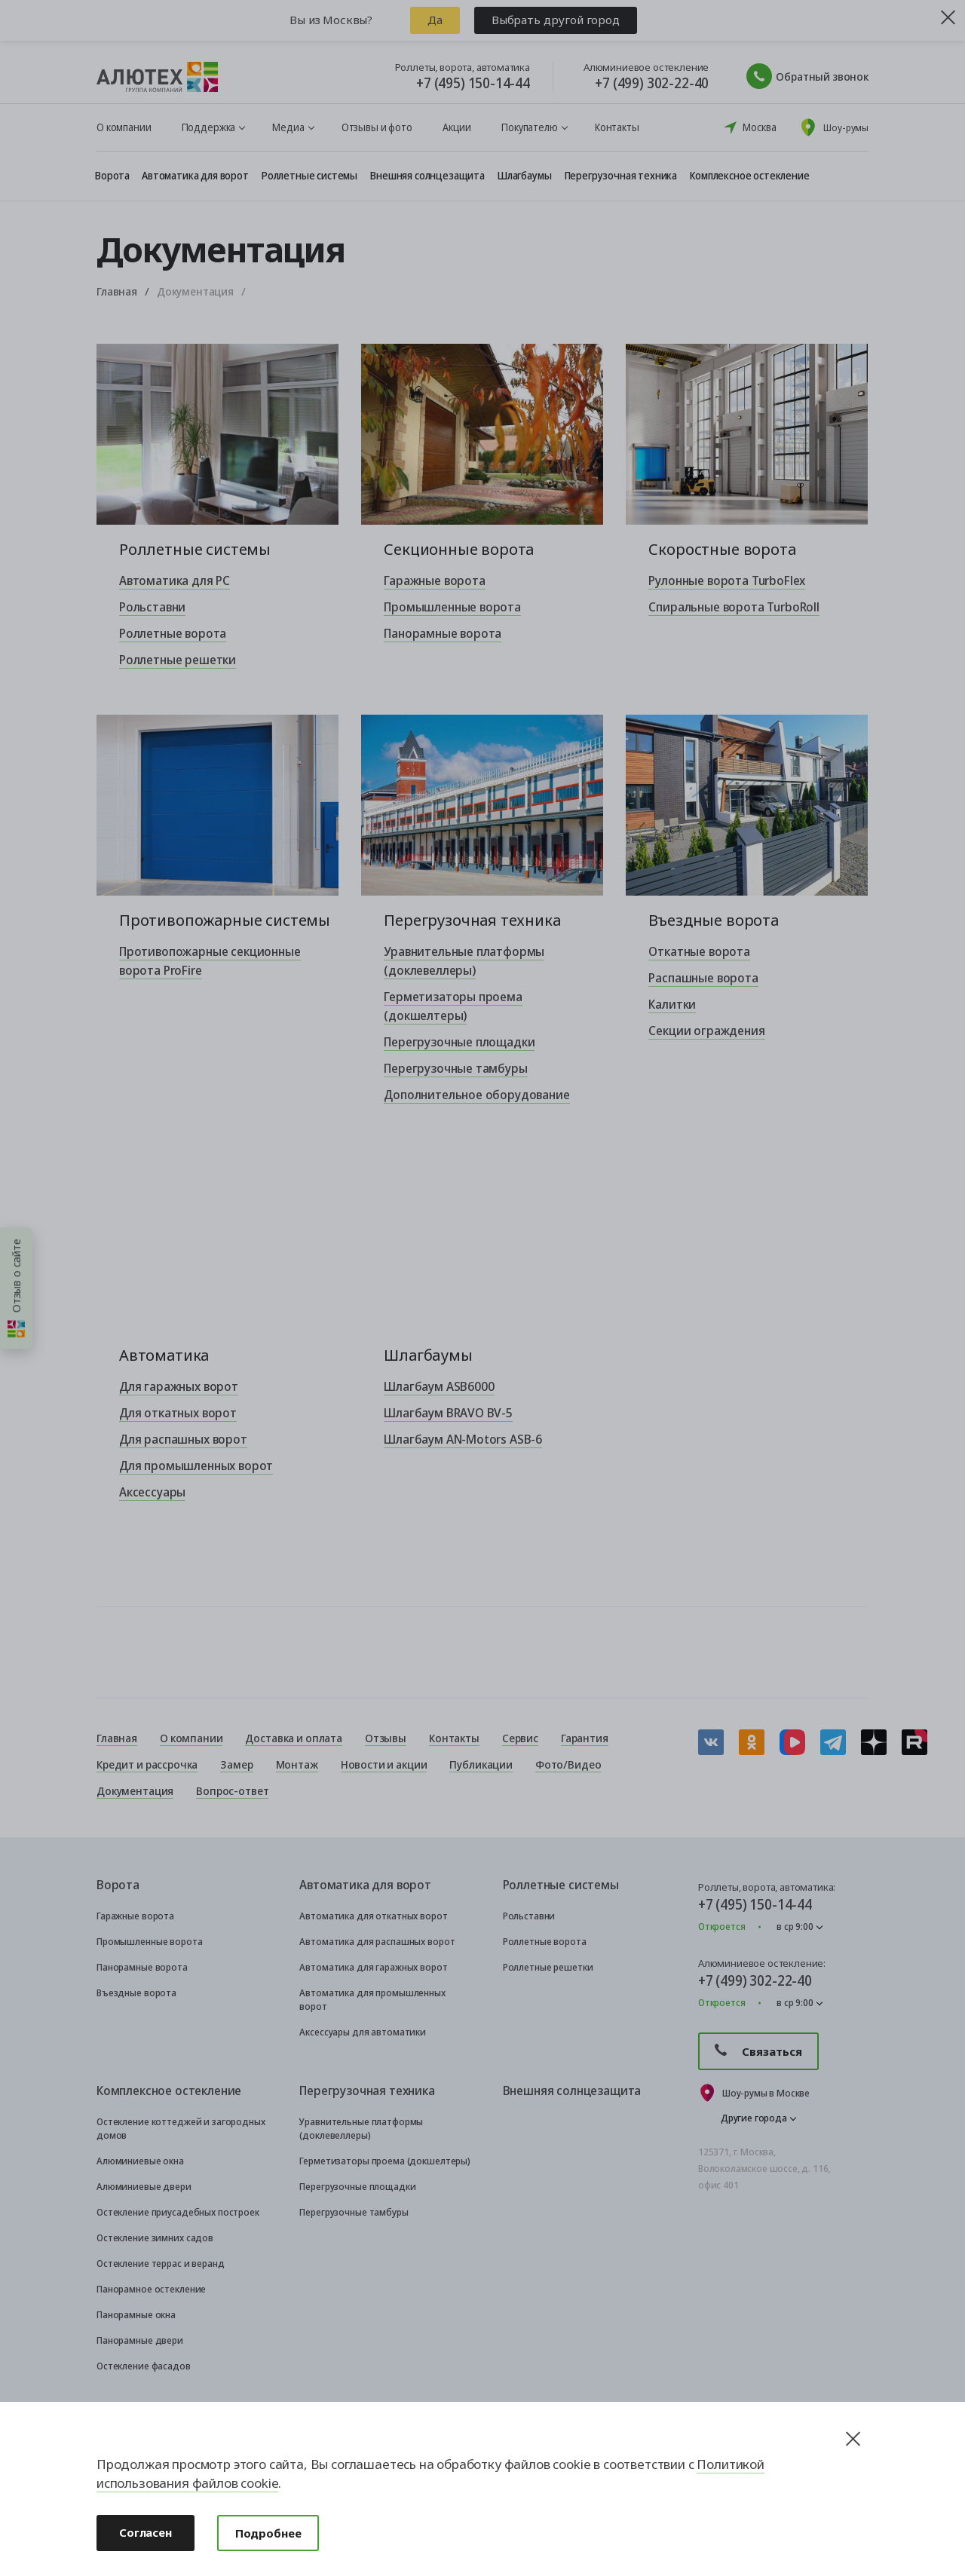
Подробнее (268, 2533)
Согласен (145, 2532)
